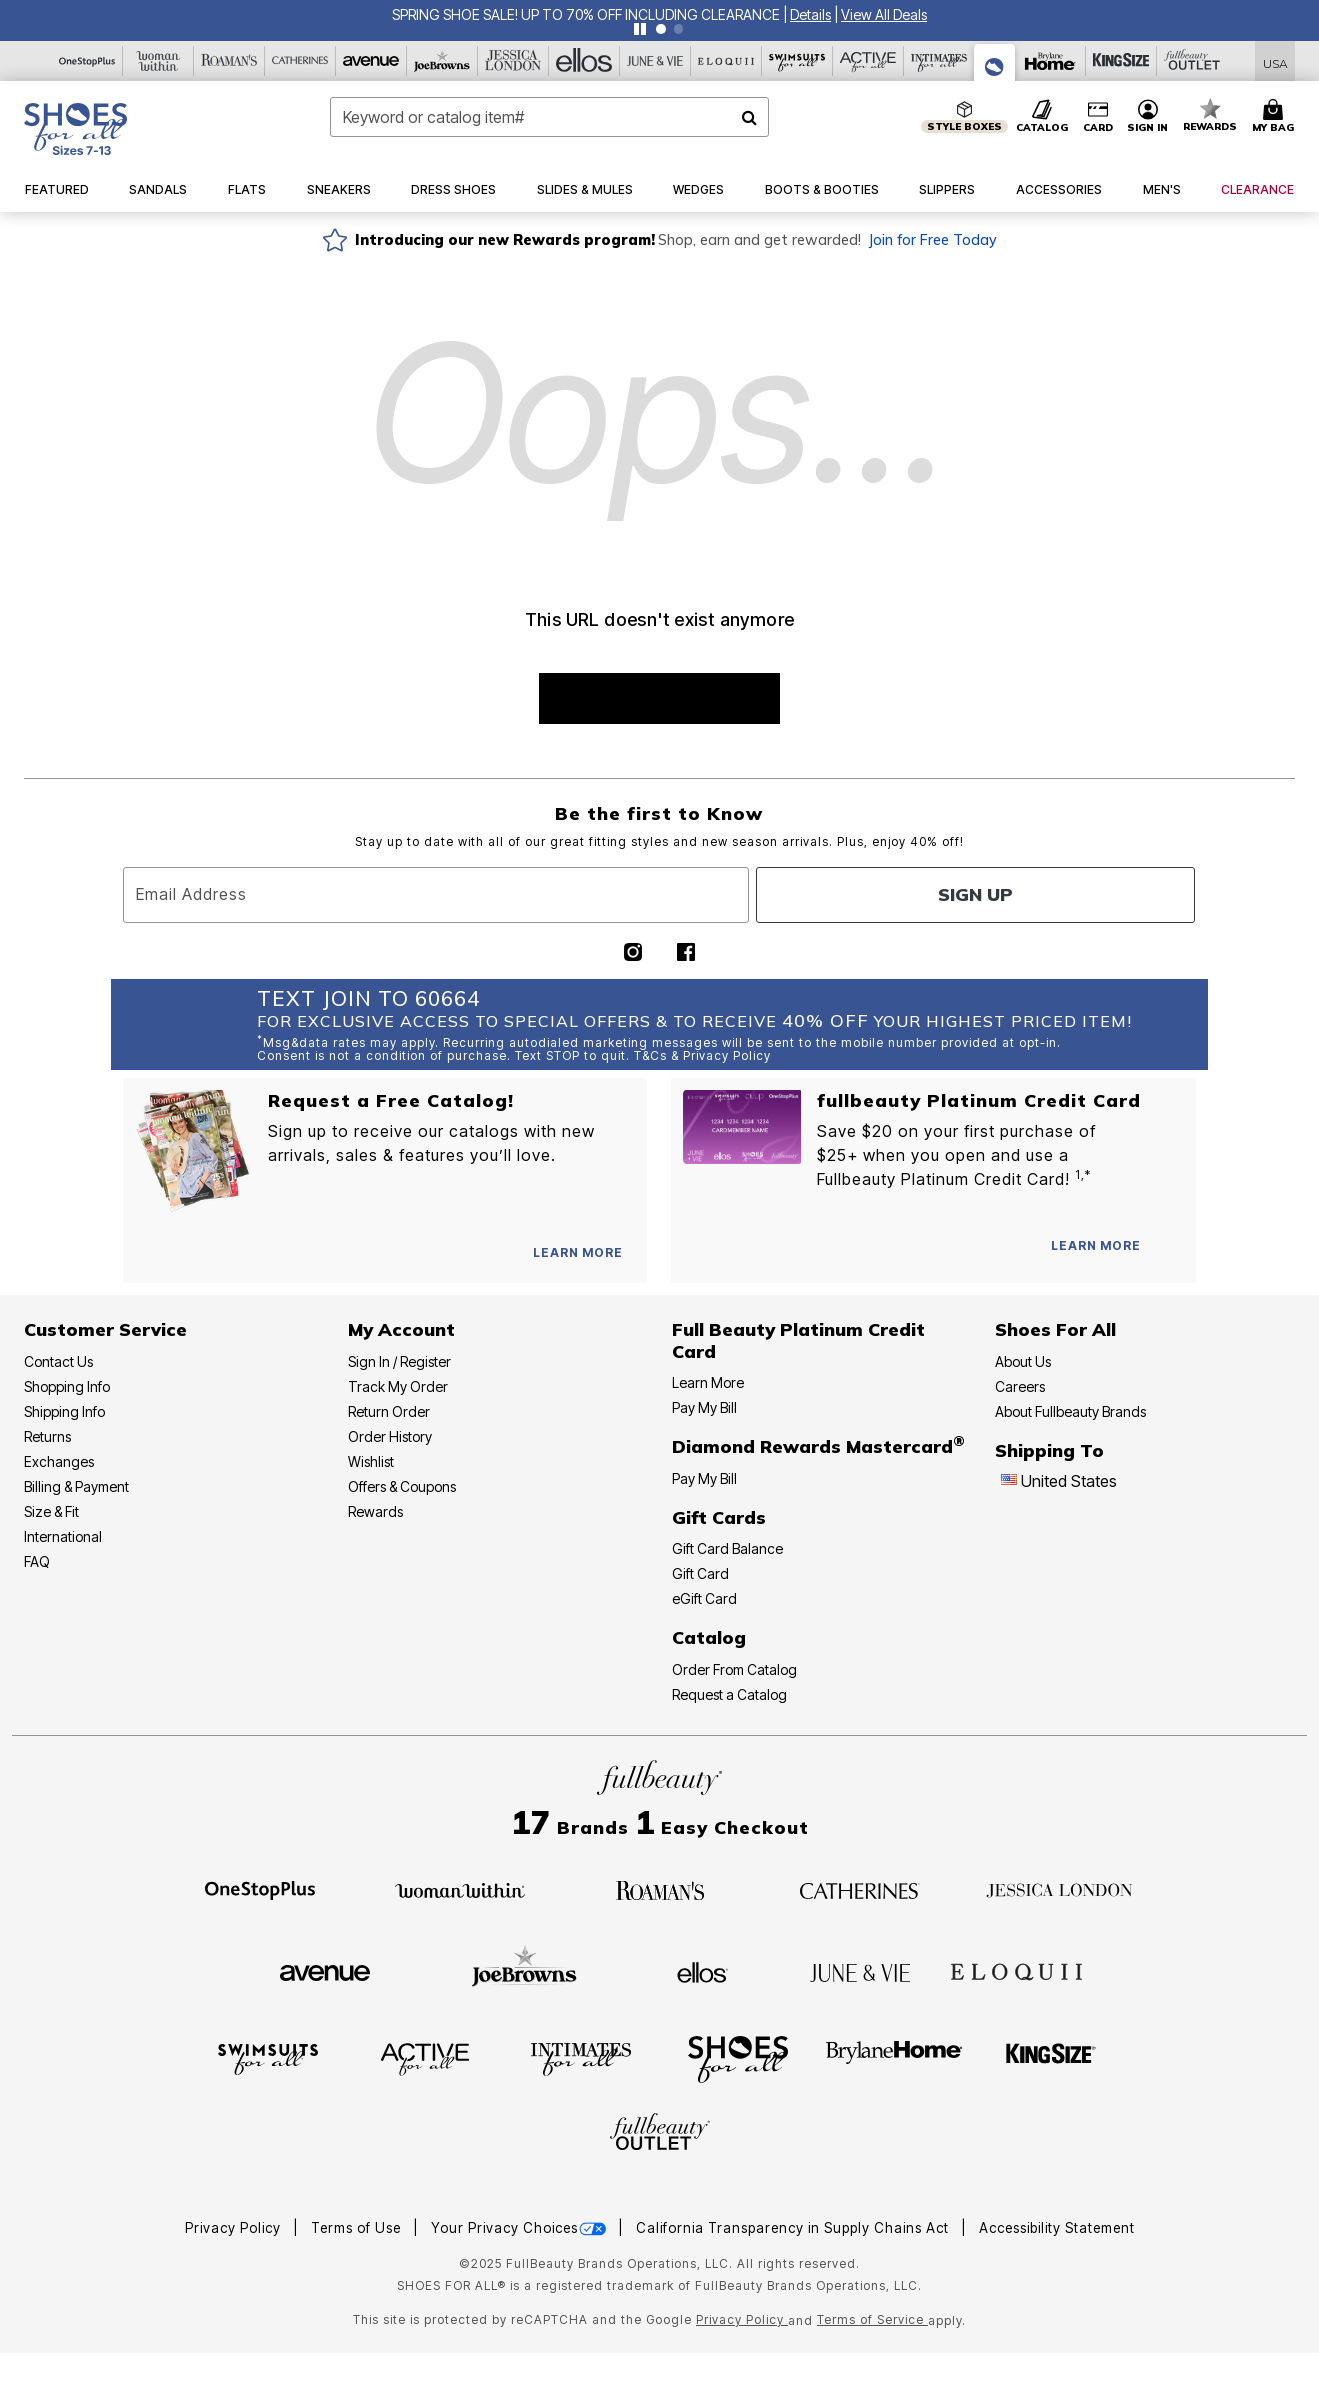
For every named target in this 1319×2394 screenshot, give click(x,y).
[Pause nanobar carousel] (640, 29)
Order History (390, 1436)
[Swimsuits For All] (797, 61)
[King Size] (1121, 61)
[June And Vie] (655, 61)
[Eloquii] (726, 61)
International (63, 1536)
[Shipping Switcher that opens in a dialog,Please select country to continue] (1275, 61)
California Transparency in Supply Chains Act (794, 2228)
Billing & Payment (76, 1486)
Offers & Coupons (402, 1486)
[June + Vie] (860, 1971)
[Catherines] (860, 1889)
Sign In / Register (399, 1361)
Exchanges (59, 1461)
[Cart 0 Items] (1276, 117)
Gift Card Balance (727, 1548)
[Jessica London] (513, 61)
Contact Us (58, 1361)
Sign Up (975, 894)
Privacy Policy (235, 2228)
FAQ (37, 1561)
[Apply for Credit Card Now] (1171, 1250)
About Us (1023, 1361)
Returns (47, 1436)
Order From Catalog (734, 1669)
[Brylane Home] (1050, 61)
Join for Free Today (932, 240)
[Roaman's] (229, 61)
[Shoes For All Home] (75, 129)
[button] (810, 14)
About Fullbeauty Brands (1070, 1411)
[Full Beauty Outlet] (1192, 61)
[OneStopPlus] (87, 61)
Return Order (389, 1411)
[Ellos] (584, 61)
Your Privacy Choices (520, 2228)
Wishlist (371, 1461)
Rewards (375, 1511)
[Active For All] (868, 61)
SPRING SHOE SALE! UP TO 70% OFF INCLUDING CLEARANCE (586, 14)
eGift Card (704, 1598)
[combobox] (550, 117)
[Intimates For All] (939, 61)
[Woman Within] (158, 61)
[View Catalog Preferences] (578, 1253)
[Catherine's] (300, 61)
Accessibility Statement (1057, 2228)
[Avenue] (371, 61)
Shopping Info (67, 1386)
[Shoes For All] (995, 62)
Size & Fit (51, 1511)
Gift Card (700, 1573)
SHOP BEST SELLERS (659, 698)
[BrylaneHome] (894, 2058)
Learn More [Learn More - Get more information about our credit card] (708, 1382)
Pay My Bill (704, 1407)
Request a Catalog (729, 1694)
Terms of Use (358, 2228)
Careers (1020, 1386)
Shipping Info (64, 1411)
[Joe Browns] (442, 61)
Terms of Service (872, 2319)
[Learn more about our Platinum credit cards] (1096, 1245)
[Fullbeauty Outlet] (660, 2135)
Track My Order (398, 1386)
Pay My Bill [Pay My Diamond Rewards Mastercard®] (704, 1478)
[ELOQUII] (1016, 1970)
